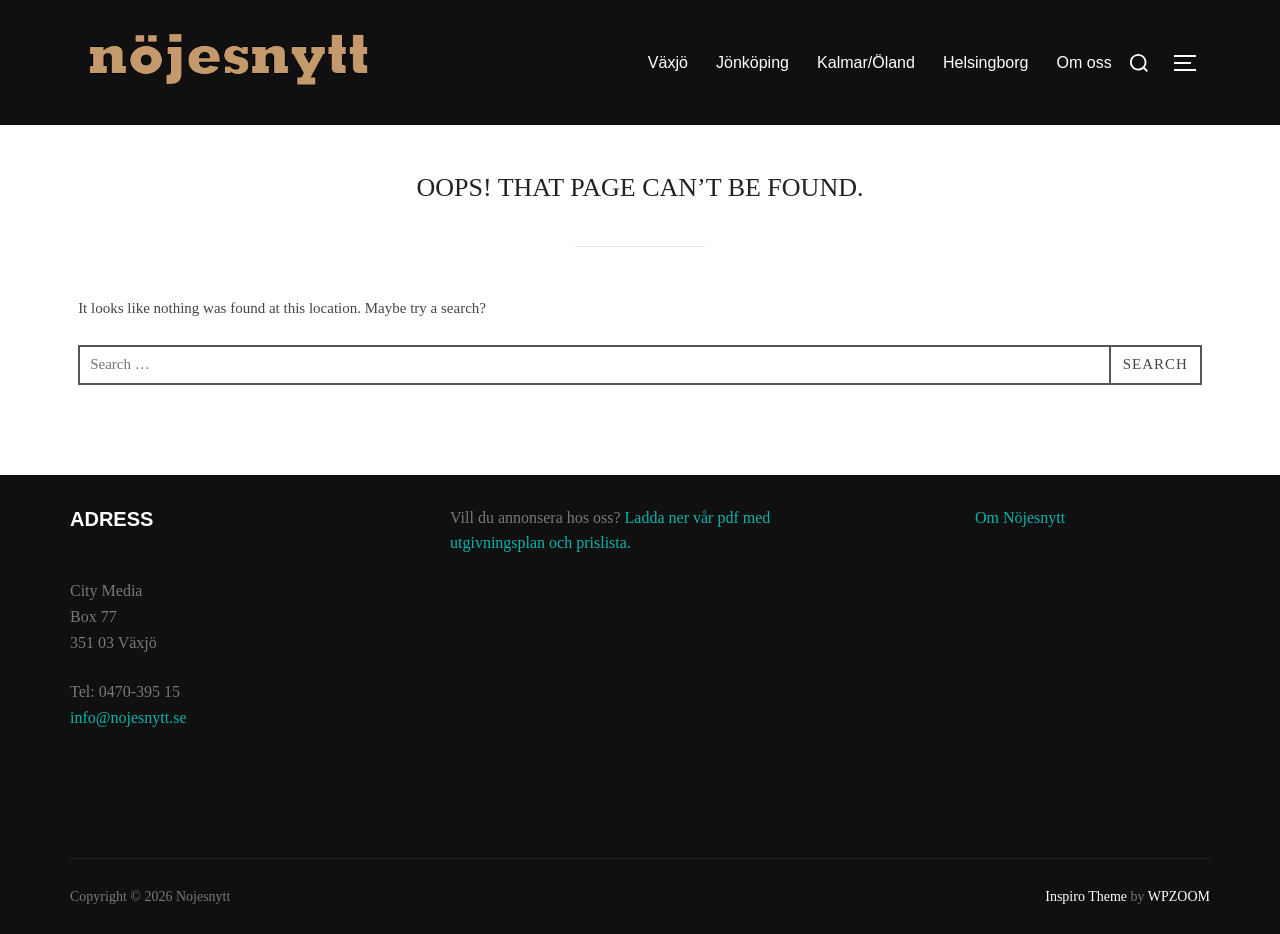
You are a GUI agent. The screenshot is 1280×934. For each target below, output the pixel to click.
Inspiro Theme (1086, 896)
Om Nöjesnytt (1020, 517)
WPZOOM (1179, 896)
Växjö (668, 62)
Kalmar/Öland (866, 62)
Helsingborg (985, 62)
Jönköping (752, 62)
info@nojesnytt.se (128, 717)
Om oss (1084, 62)
